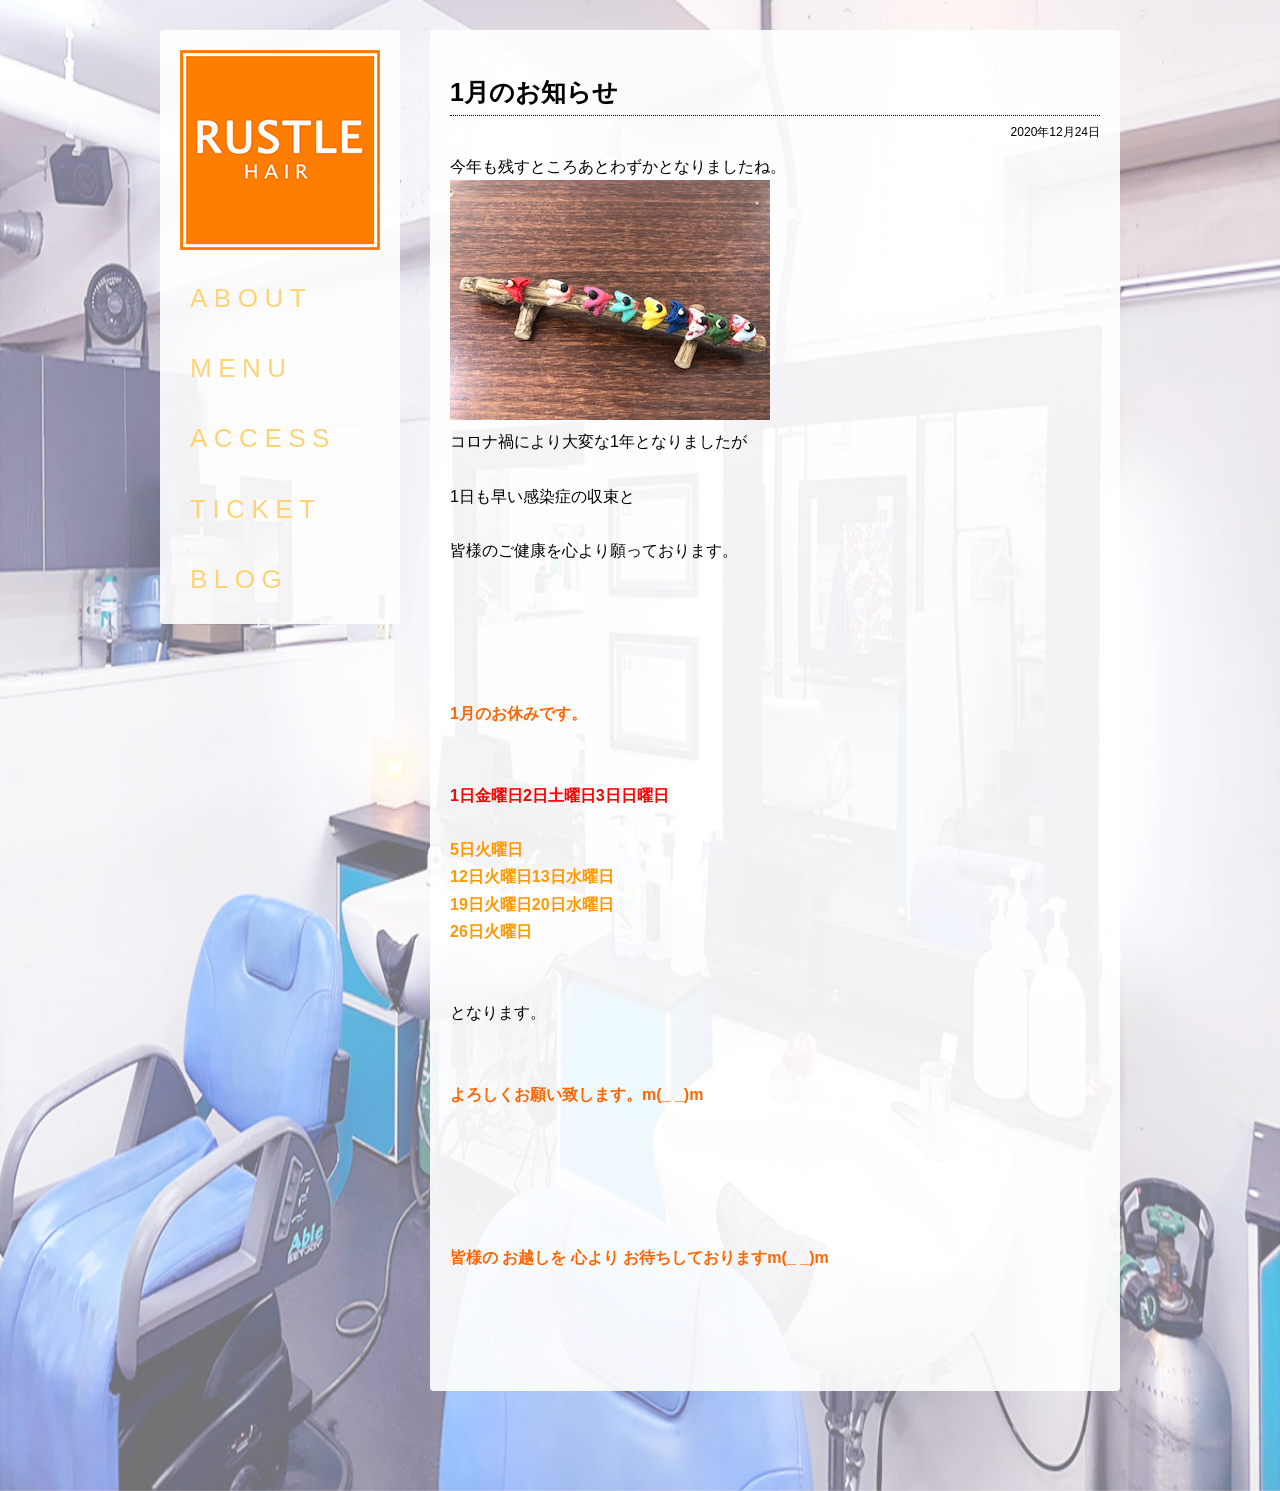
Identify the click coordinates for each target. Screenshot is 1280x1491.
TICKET (255, 509)
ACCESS (263, 438)
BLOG (239, 579)
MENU (241, 368)
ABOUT (251, 298)
